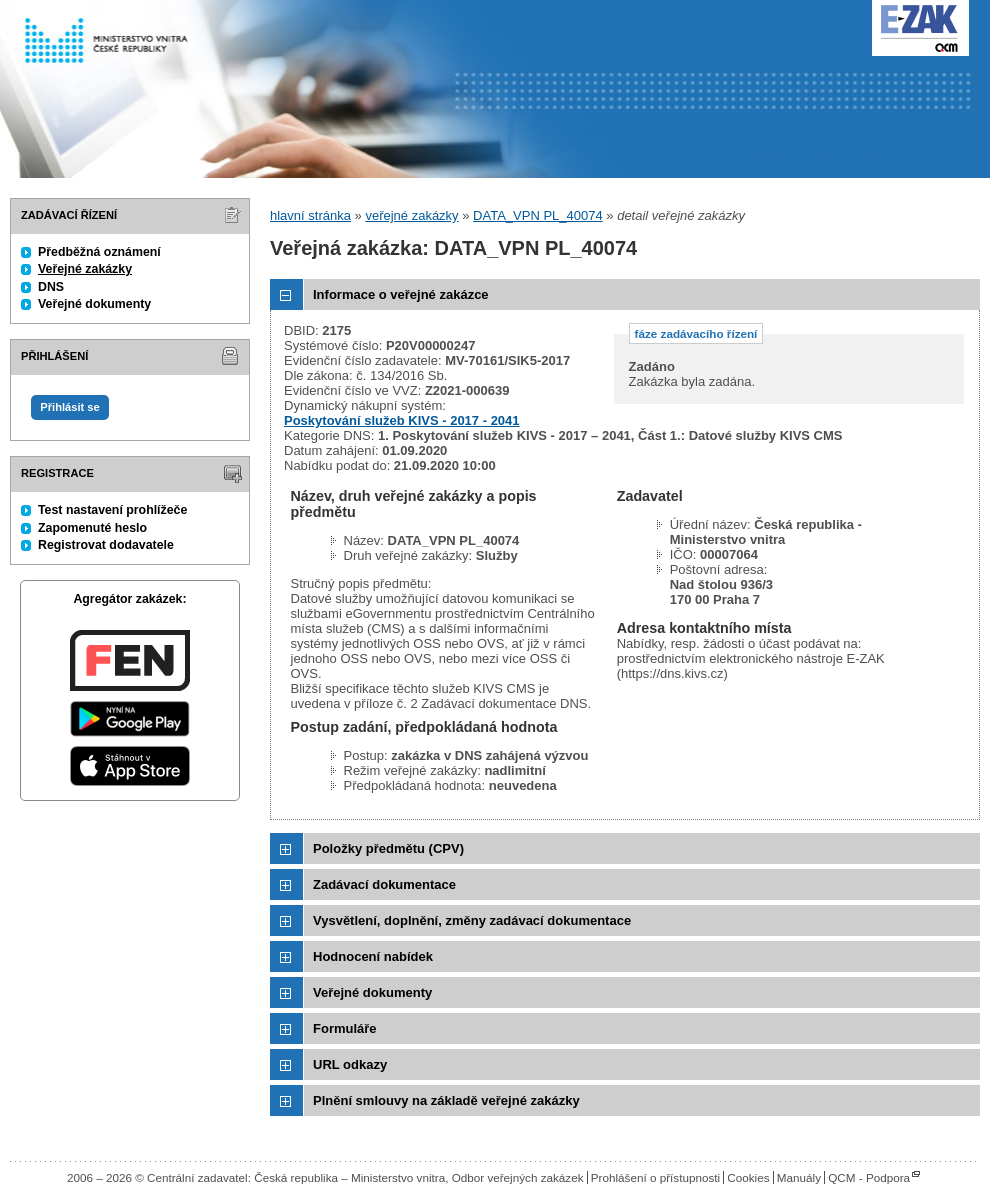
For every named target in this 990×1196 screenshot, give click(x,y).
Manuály (799, 1177)
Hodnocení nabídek (373, 956)
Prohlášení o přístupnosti (655, 1177)
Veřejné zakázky (85, 269)
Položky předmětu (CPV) (388, 848)
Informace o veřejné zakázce (401, 294)
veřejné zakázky (411, 215)
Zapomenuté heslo (92, 528)
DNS (51, 287)
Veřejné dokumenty (94, 304)
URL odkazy (350, 1064)
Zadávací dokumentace (384, 884)
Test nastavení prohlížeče (112, 510)
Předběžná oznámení (99, 252)
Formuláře (345, 1028)
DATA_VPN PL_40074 (538, 215)
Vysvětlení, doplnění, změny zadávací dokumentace (472, 920)
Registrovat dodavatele (106, 545)
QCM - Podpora (869, 1177)
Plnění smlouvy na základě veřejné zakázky (446, 1100)
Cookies (748, 1177)
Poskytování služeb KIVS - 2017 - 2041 (402, 420)
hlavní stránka (310, 215)
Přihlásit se (69, 407)
